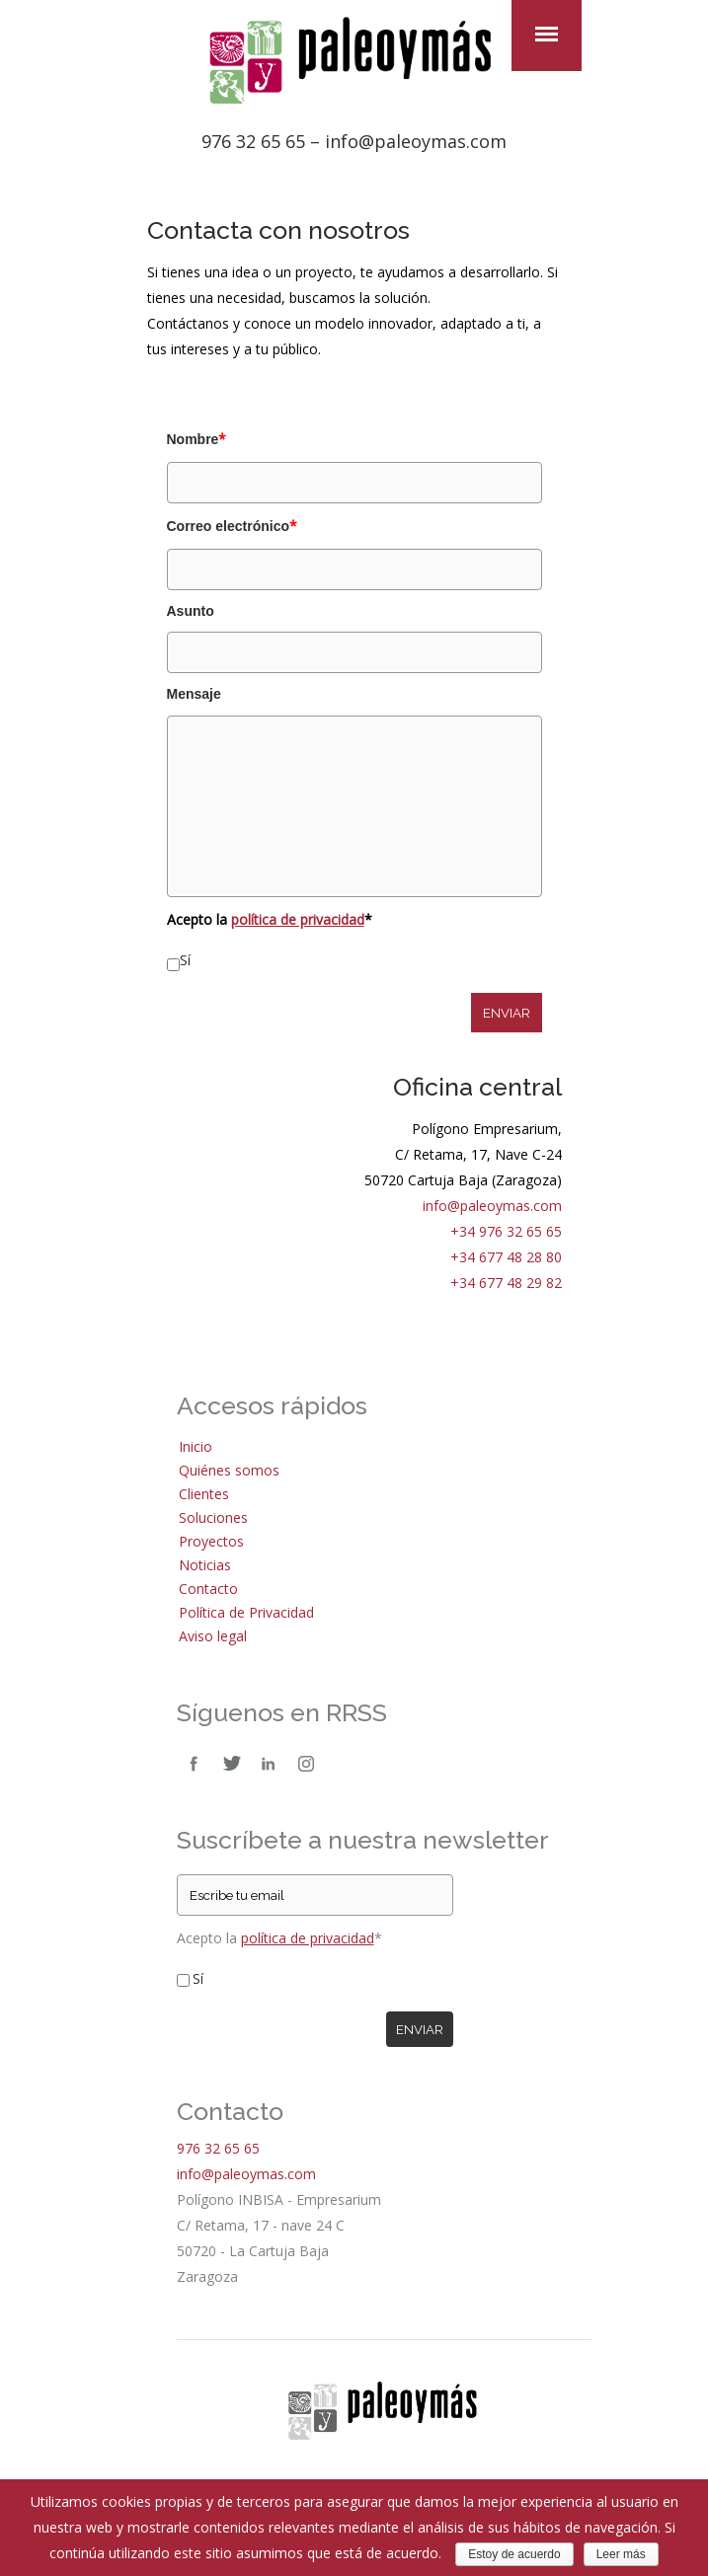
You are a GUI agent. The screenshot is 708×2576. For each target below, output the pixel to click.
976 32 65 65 (253, 141)
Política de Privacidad (246, 1612)
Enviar (419, 2029)
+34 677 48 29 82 (506, 1282)
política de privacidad (297, 919)
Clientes (204, 1493)
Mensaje (194, 694)
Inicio (195, 1446)
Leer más (621, 2554)
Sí (185, 959)
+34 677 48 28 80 (506, 1257)
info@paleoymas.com (416, 141)
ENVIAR (506, 1013)
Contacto (208, 1588)
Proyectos (211, 1541)
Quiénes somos (229, 1470)
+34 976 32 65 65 (506, 1231)
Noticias (205, 1564)
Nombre (197, 438)
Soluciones (213, 1517)
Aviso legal (213, 1636)
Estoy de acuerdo (514, 2554)
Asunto (190, 611)
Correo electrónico (232, 525)
